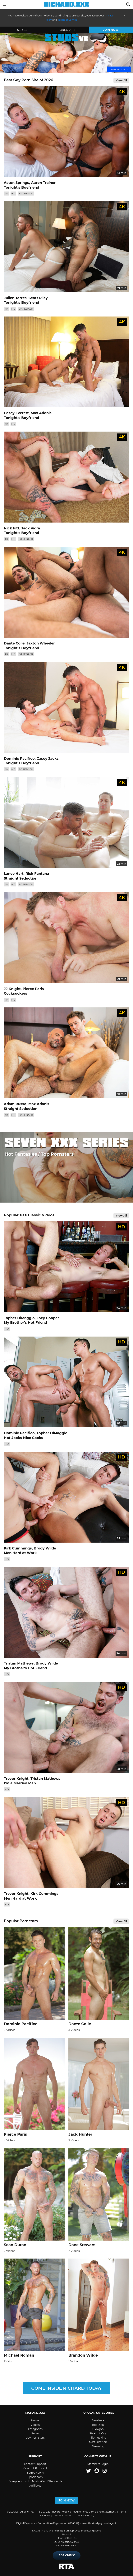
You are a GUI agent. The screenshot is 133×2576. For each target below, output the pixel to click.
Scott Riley (38, 298)
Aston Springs (16, 183)
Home (35, 2421)
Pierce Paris (33, 989)
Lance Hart (14, 874)
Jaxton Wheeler (40, 643)
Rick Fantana (37, 874)
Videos (35, 2425)
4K (6, 193)
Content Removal (35, 2468)
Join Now (111, 30)
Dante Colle (14, 643)
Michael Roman (19, 2355)
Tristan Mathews (19, 1663)
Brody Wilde (45, 1548)
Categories (35, 2429)
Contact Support (35, 2464)
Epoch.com (35, 2477)
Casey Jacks (48, 758)
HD (13, 193)
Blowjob (97, 2429)
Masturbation (98, 2442)
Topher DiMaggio (19, 1318)
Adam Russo (15, 1104)
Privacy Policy (86, 2515)
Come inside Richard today (66, 2388)
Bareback (26, 193)
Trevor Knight (16, 1779)
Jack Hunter (80, 2134)
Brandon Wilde (83, 2355)
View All (121, 80)
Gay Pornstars (35, 2438)
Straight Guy (98, 2434)
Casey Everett (16, 413)
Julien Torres (15, 298)
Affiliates (35, 2486)
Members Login (97, 2464)
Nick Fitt (11, 528)
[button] (4, 4)
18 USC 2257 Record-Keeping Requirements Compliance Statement (77, 2512)
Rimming (97, 2447)
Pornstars (66, 30)
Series (22, 30)
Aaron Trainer (43, 183)
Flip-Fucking (97, 2438)
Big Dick (98, 2425)
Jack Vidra (30, 528)
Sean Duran (16, 2244)
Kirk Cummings (18, 1548)
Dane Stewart (82, 2244)
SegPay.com (35, 2473)
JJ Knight (12, 989)
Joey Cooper (48, 1318)
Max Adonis (41, 413)
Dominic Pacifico (19, 758)
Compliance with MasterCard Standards (35, 2481)
